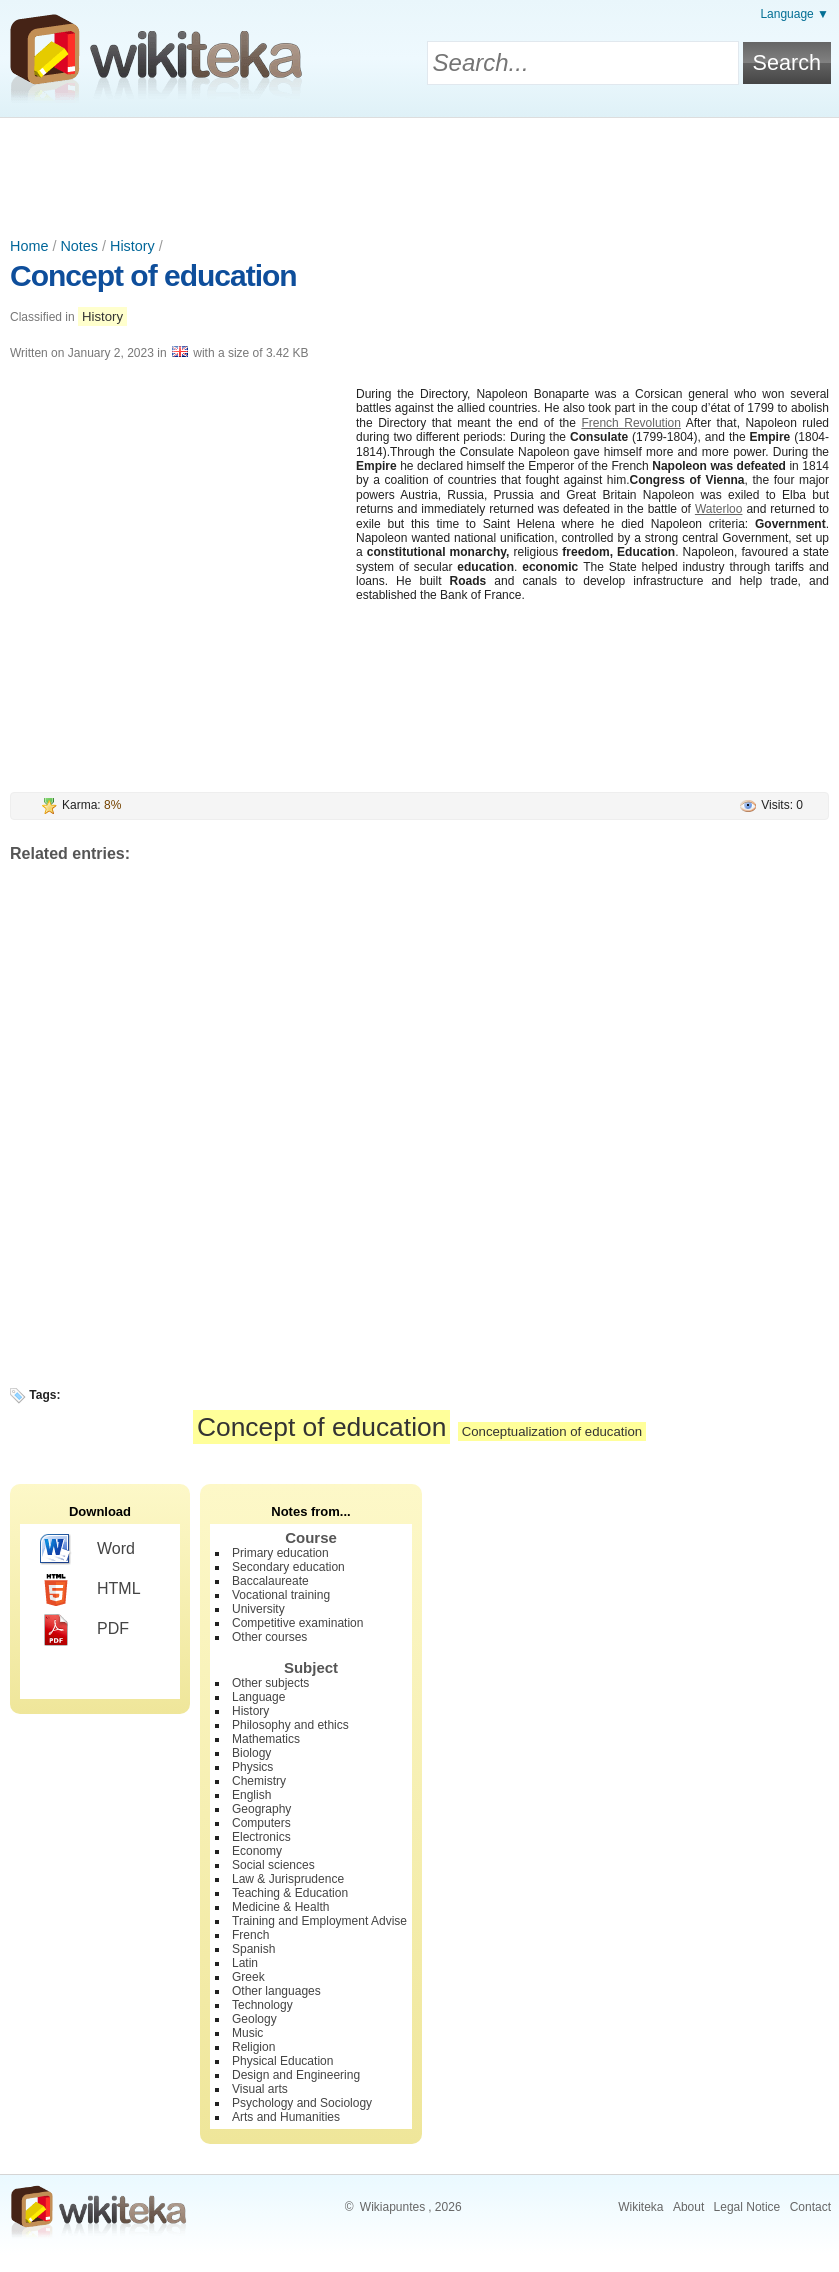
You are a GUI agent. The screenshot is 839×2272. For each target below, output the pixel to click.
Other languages (276, 1991)
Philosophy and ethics (290, 1725)
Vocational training (281, 1595)
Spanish (253, 1949)
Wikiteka (640, 2207)
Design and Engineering (296, 2075)
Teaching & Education (290, 1893)
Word (87, 1550)
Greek (248, 1977)
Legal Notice (747, 2207)
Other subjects (270, 1683)
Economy (257, 1851)
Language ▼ (794, 14)
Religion (253, 2047)
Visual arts (260, 2089)
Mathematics (266, 1739)
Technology (262, 2005)
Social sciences (273, 1865)
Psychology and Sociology (302, 2103)
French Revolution (631, 423)
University (258, 1609)
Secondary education (288, 1567)
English (251, 1795)
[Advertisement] (420, 173)
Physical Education (282, 2061)
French (250, 1935)
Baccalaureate (270, 1581)
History (132, 246)
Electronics (261, 1837)
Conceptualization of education (552, 1431)
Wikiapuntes (392, 2207)
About (688, 2207)
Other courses (269, 1637)
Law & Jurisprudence (288, 1879)
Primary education (280, 1553)
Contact (810, 2207)
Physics (252, 1767)
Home (29, 246)
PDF (84, 1630)
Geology (254, 2019)
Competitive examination (297, 1623)
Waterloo (719, 509)
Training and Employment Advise (319, 1921)
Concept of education (153, 275)
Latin (245, 1963)
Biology (251, 1753)
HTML (90, 1590)
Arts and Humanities (286, 2117)
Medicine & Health (280, 1907)
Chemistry (259, 1781)
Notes (79, 246)
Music (247, 2033)
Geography (261, 1809)
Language (258, 1697)
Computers (261, 1823)
